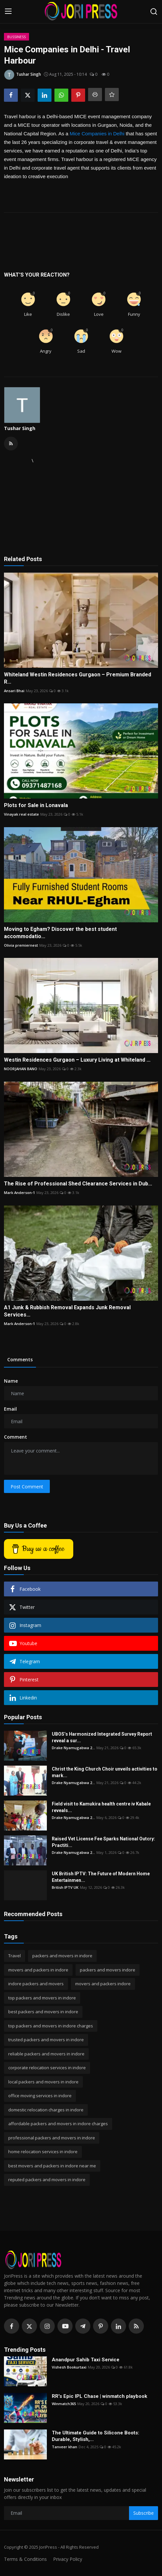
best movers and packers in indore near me (52, 2166)
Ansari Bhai (14, 690)
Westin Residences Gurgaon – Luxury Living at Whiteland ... (77, 1060)
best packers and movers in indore (43, 2012)
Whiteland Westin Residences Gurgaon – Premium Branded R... (77, 678)
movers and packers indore (103, 1984)
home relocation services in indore (43, 2152)
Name (11, 1381)
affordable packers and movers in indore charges (58, 2124)
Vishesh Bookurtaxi (69, 2367)
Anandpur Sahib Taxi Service (85, 2360)
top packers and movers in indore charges (50, 2026)
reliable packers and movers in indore (46, 2054)
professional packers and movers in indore (51, 2138)
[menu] (8, 11)
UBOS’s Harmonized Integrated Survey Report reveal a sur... (102, 1737)
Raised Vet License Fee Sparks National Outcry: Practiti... (103, 1842)
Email (10, 1409)
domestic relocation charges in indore (45, 2110)
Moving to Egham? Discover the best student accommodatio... (60, 932)
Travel (14, 1956)
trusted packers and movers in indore (46, 2040)
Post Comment (27, 1486)
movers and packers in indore (38, 1970)
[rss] (136, 2326)
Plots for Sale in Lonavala (36, 805)
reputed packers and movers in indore (46, 2180)
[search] (154, 11)
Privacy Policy (67, 2559)
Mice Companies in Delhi (97, 133)
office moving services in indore (40, 2096)
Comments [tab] (20, 1359)
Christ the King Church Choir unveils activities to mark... (104, 1772)
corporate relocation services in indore (47, 2068)
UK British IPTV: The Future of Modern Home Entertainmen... (101, 1877)
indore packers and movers (36, 1984)
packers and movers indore (107, 1970)
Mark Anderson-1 (19, 1192)
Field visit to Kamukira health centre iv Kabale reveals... (101, 1807)
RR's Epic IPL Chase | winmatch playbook (99, 2396)
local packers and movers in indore (43, 2082)
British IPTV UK (65, 1887)
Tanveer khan (64, 2446)
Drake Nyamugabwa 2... (73, 1747)
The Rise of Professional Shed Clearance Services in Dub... (78, 1183)
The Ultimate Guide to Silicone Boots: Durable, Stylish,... (95, 2436)
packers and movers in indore (62, 1956)
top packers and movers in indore (42, 1998)
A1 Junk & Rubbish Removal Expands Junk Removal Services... (67, 1311)
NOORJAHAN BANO (20, 1068)
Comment (15, 1437)
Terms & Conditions (25, 2559)
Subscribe (143, 2513)
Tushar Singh (19, 428)
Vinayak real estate (21, 814)
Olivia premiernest (21, 945)
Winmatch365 (64, 2403)
